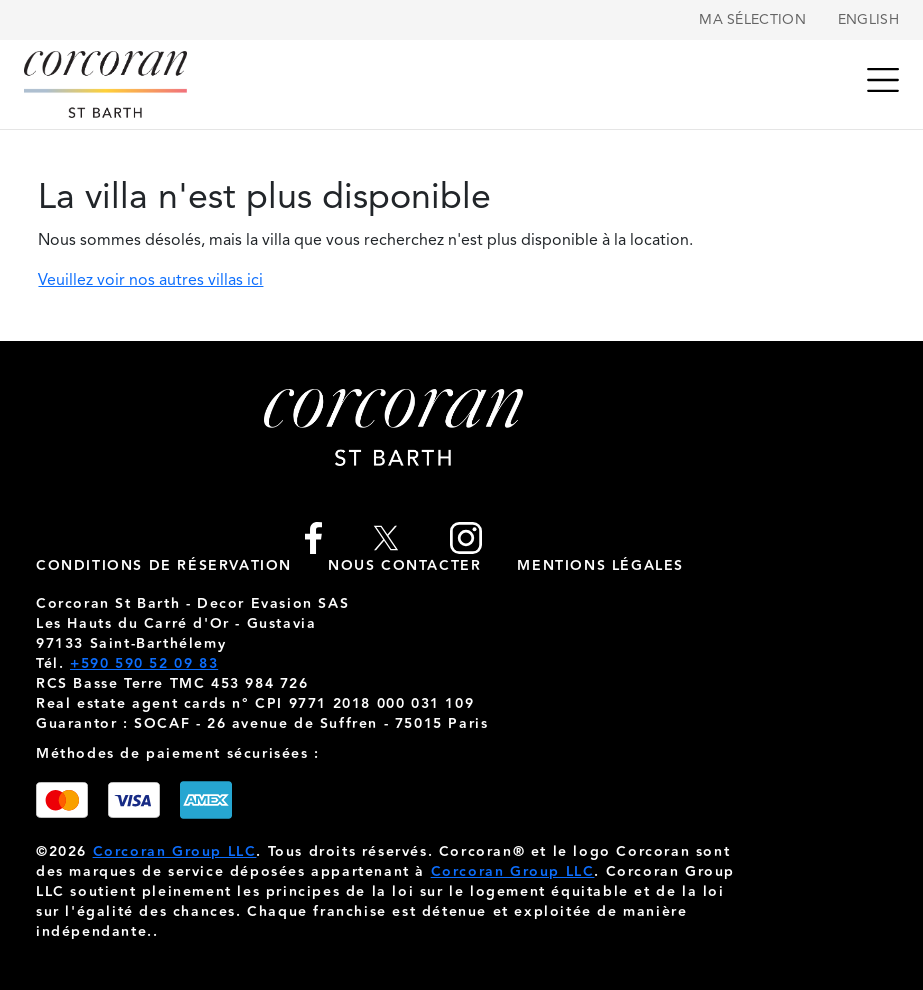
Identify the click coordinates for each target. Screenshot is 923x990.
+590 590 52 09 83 (144, 664)
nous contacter (404, 566)
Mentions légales (600, 566)
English (868, 20)
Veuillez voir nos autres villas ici (150, 281)
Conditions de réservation (164, 566)
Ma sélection (752, 20)
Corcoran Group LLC (175, 852)
